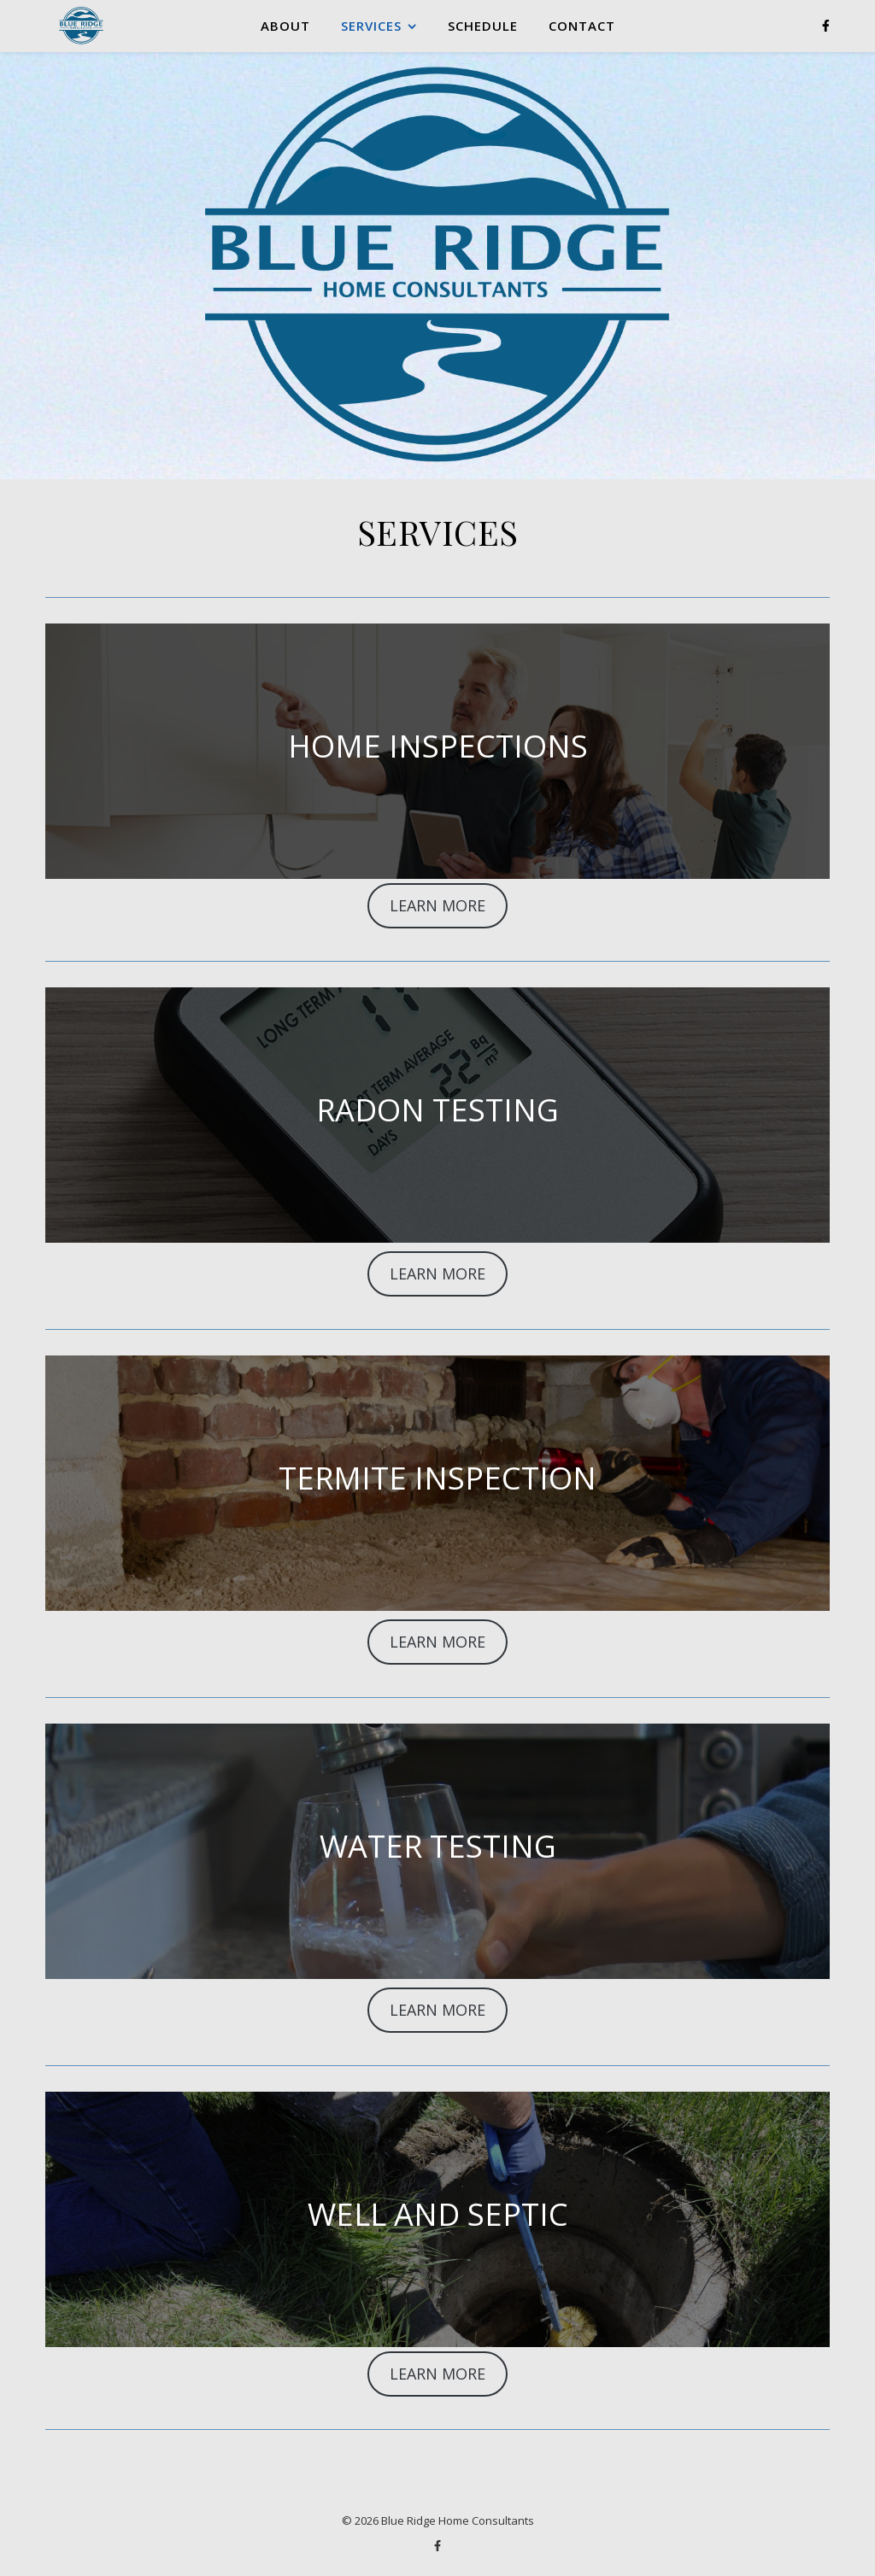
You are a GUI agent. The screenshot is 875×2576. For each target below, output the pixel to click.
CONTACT (582, 25)
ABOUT (285, 25)
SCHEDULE (483, 25)
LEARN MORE (437, 905)
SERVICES (371, 25)
